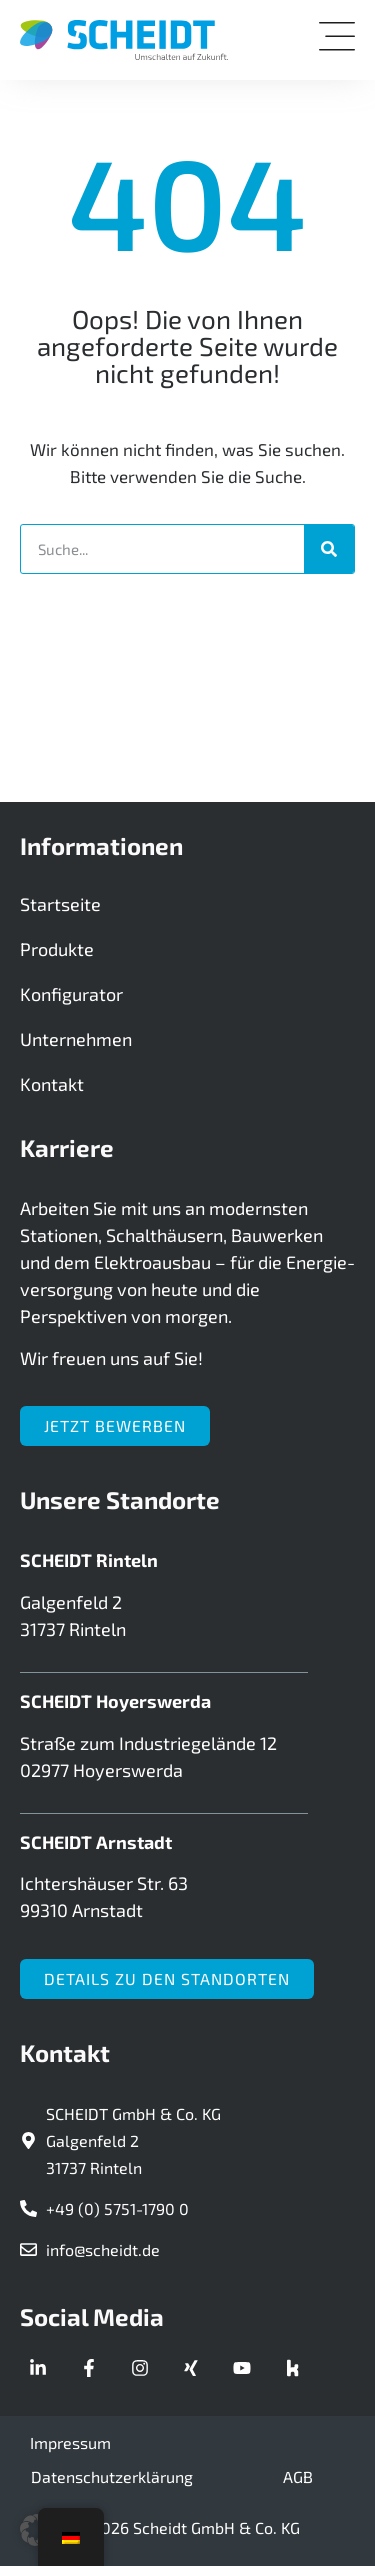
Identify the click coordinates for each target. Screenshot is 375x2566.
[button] (36, 2530)
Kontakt (52, 1084)
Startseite (60, 904)
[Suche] (329, 549)
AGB (298, 2476)
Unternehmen (76, 1039)
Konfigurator (71, 994)
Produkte (57, 949)
